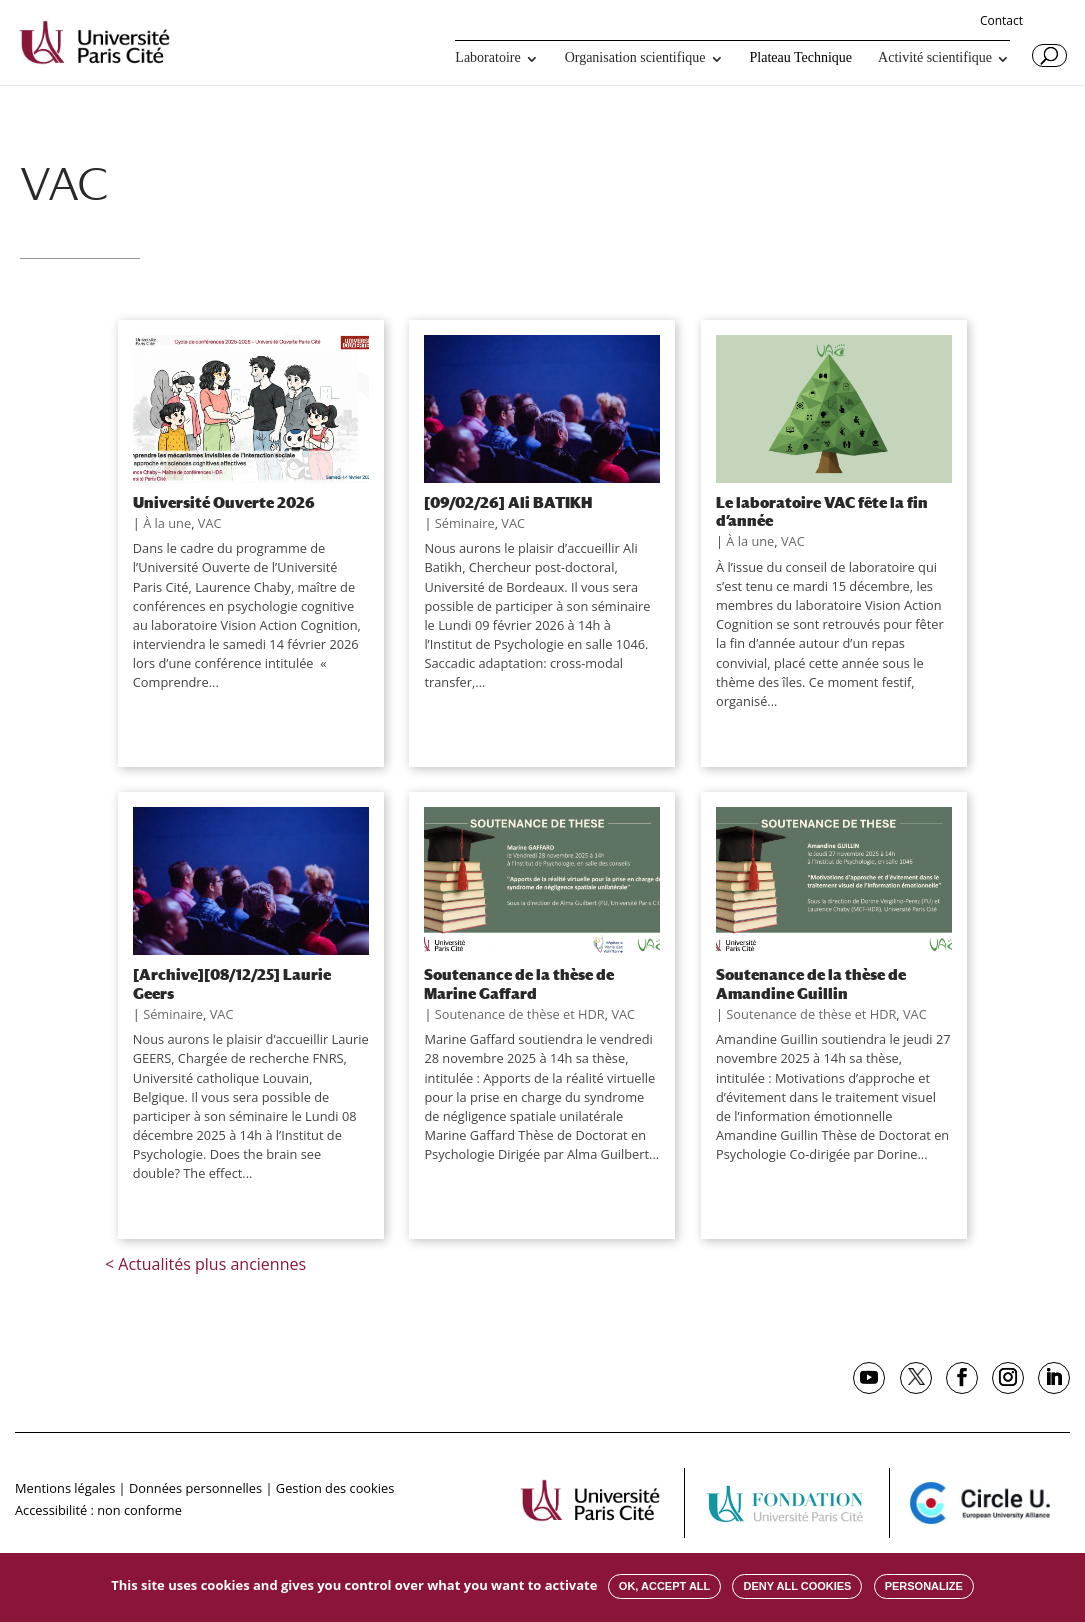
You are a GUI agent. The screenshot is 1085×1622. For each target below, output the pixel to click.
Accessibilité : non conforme (98, 1510)
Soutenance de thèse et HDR (520, 1014)
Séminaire (465, 523)
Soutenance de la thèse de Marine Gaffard (519, 983)
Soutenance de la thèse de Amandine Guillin (811, 983)
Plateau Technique (801, 58)
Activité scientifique (935, 58)
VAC (210, 523)
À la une (167, 523)
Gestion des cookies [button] (335, 1488)
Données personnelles (195, 1488)
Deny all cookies (797, 1586)
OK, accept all (664, 1586)
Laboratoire (487, 58)
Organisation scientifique (635, 58)
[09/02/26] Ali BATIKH (508, 502)
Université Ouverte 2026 (224, 502)
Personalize (924, 1586)
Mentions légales (65, 1488)
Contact (1001, 22)
